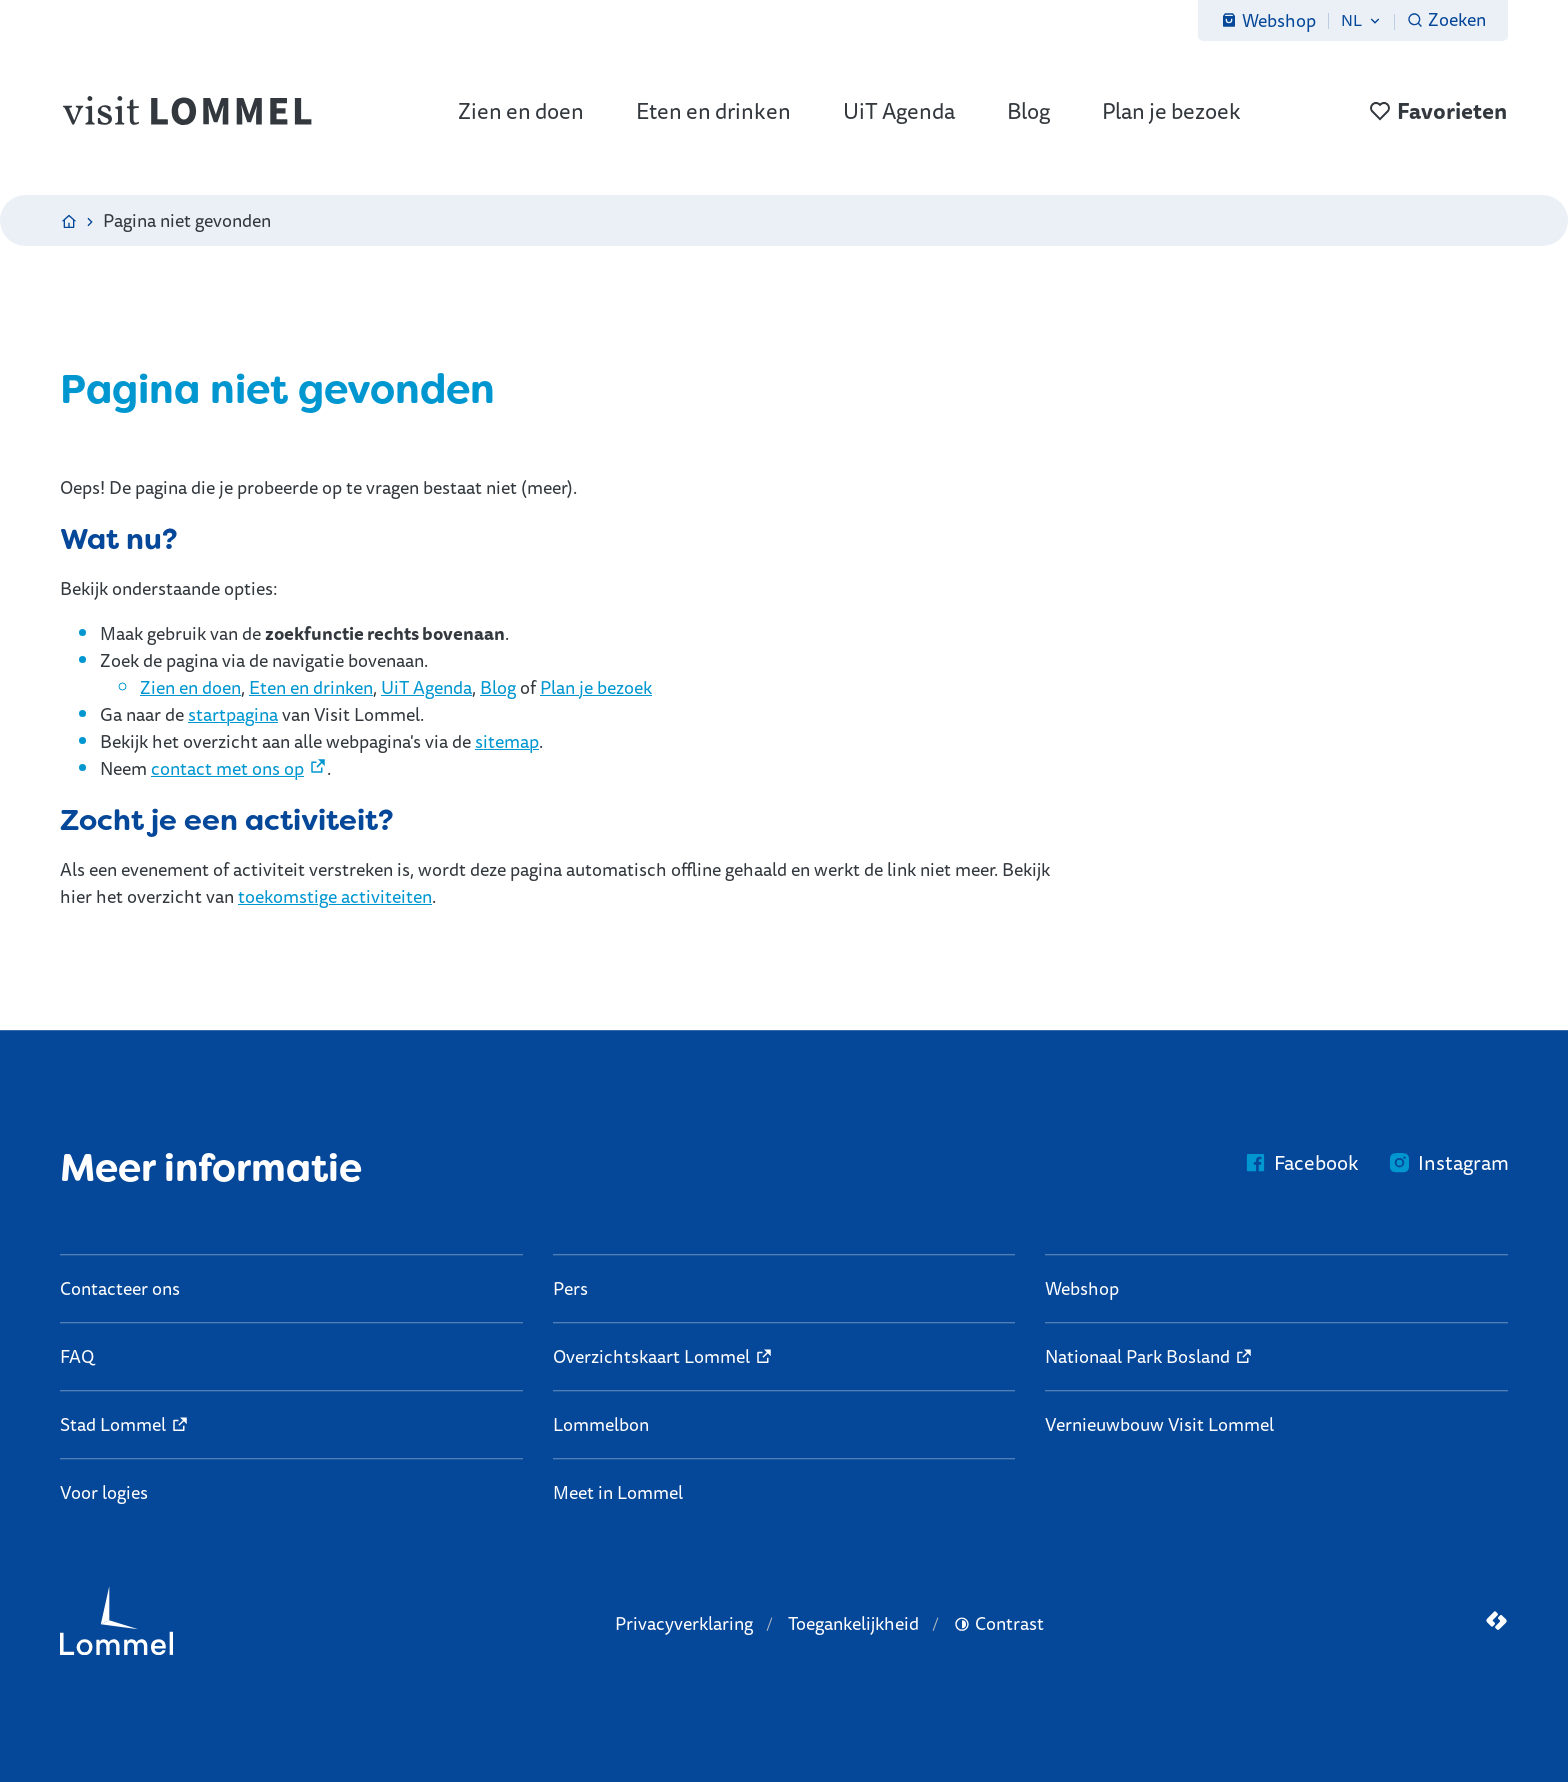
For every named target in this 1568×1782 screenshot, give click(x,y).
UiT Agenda (426, 687)
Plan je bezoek (596, 687)
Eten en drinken (311, 687)
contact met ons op (227, 768)
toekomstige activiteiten (335, 896)
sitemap (507, 741)
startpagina (233, 714)
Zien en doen (190, 687)
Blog (498, 687)
